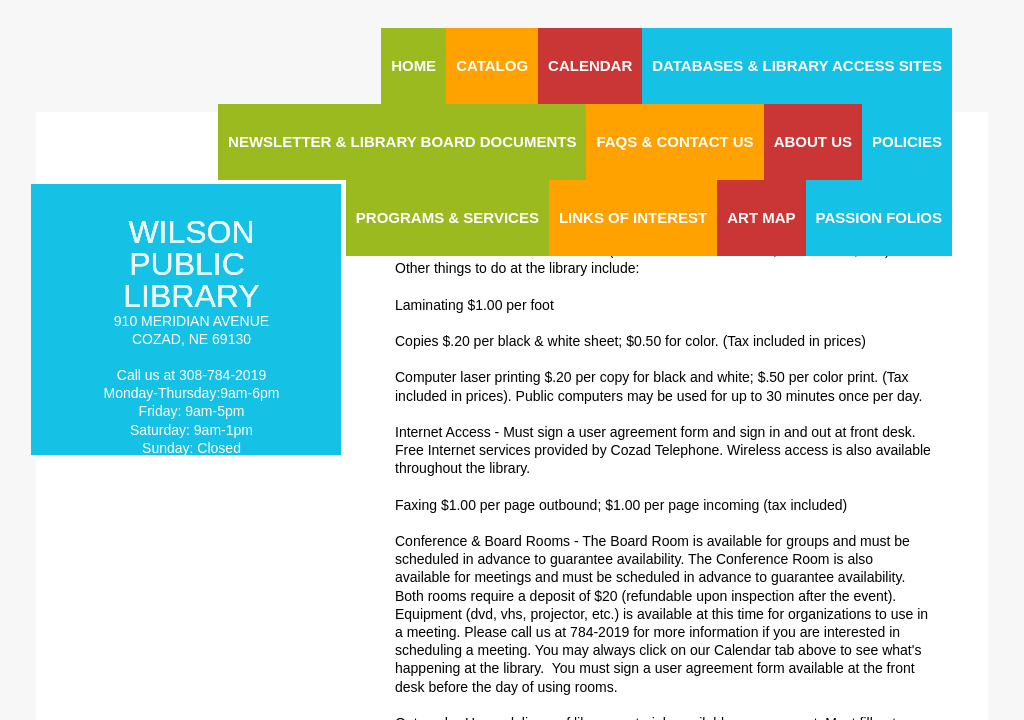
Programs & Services (447, 217)
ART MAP (761, 217)
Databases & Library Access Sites (797, 65)
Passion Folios (879, 217)
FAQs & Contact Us (674, 141)
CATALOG (492, 65)
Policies (907, 141)
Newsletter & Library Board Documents (402, 141)
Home (413, 65)
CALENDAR (590, 65)
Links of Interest (633, 217)
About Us (813, 141)
